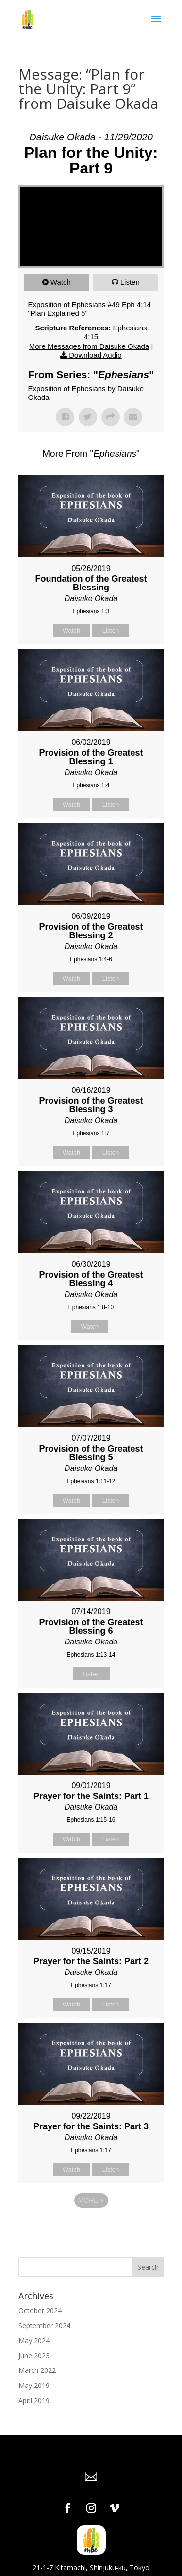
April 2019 (34, 2400)
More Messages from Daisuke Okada (89, 346)
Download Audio (95, 355)
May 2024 (34, 2340)
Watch (60, 282)
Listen (130, 282)
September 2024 (44, 2325)
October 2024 (40, 2310)
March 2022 (37, 2370)
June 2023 (34, 2355)
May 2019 (34, 2385)
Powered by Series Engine (91, 2227)
